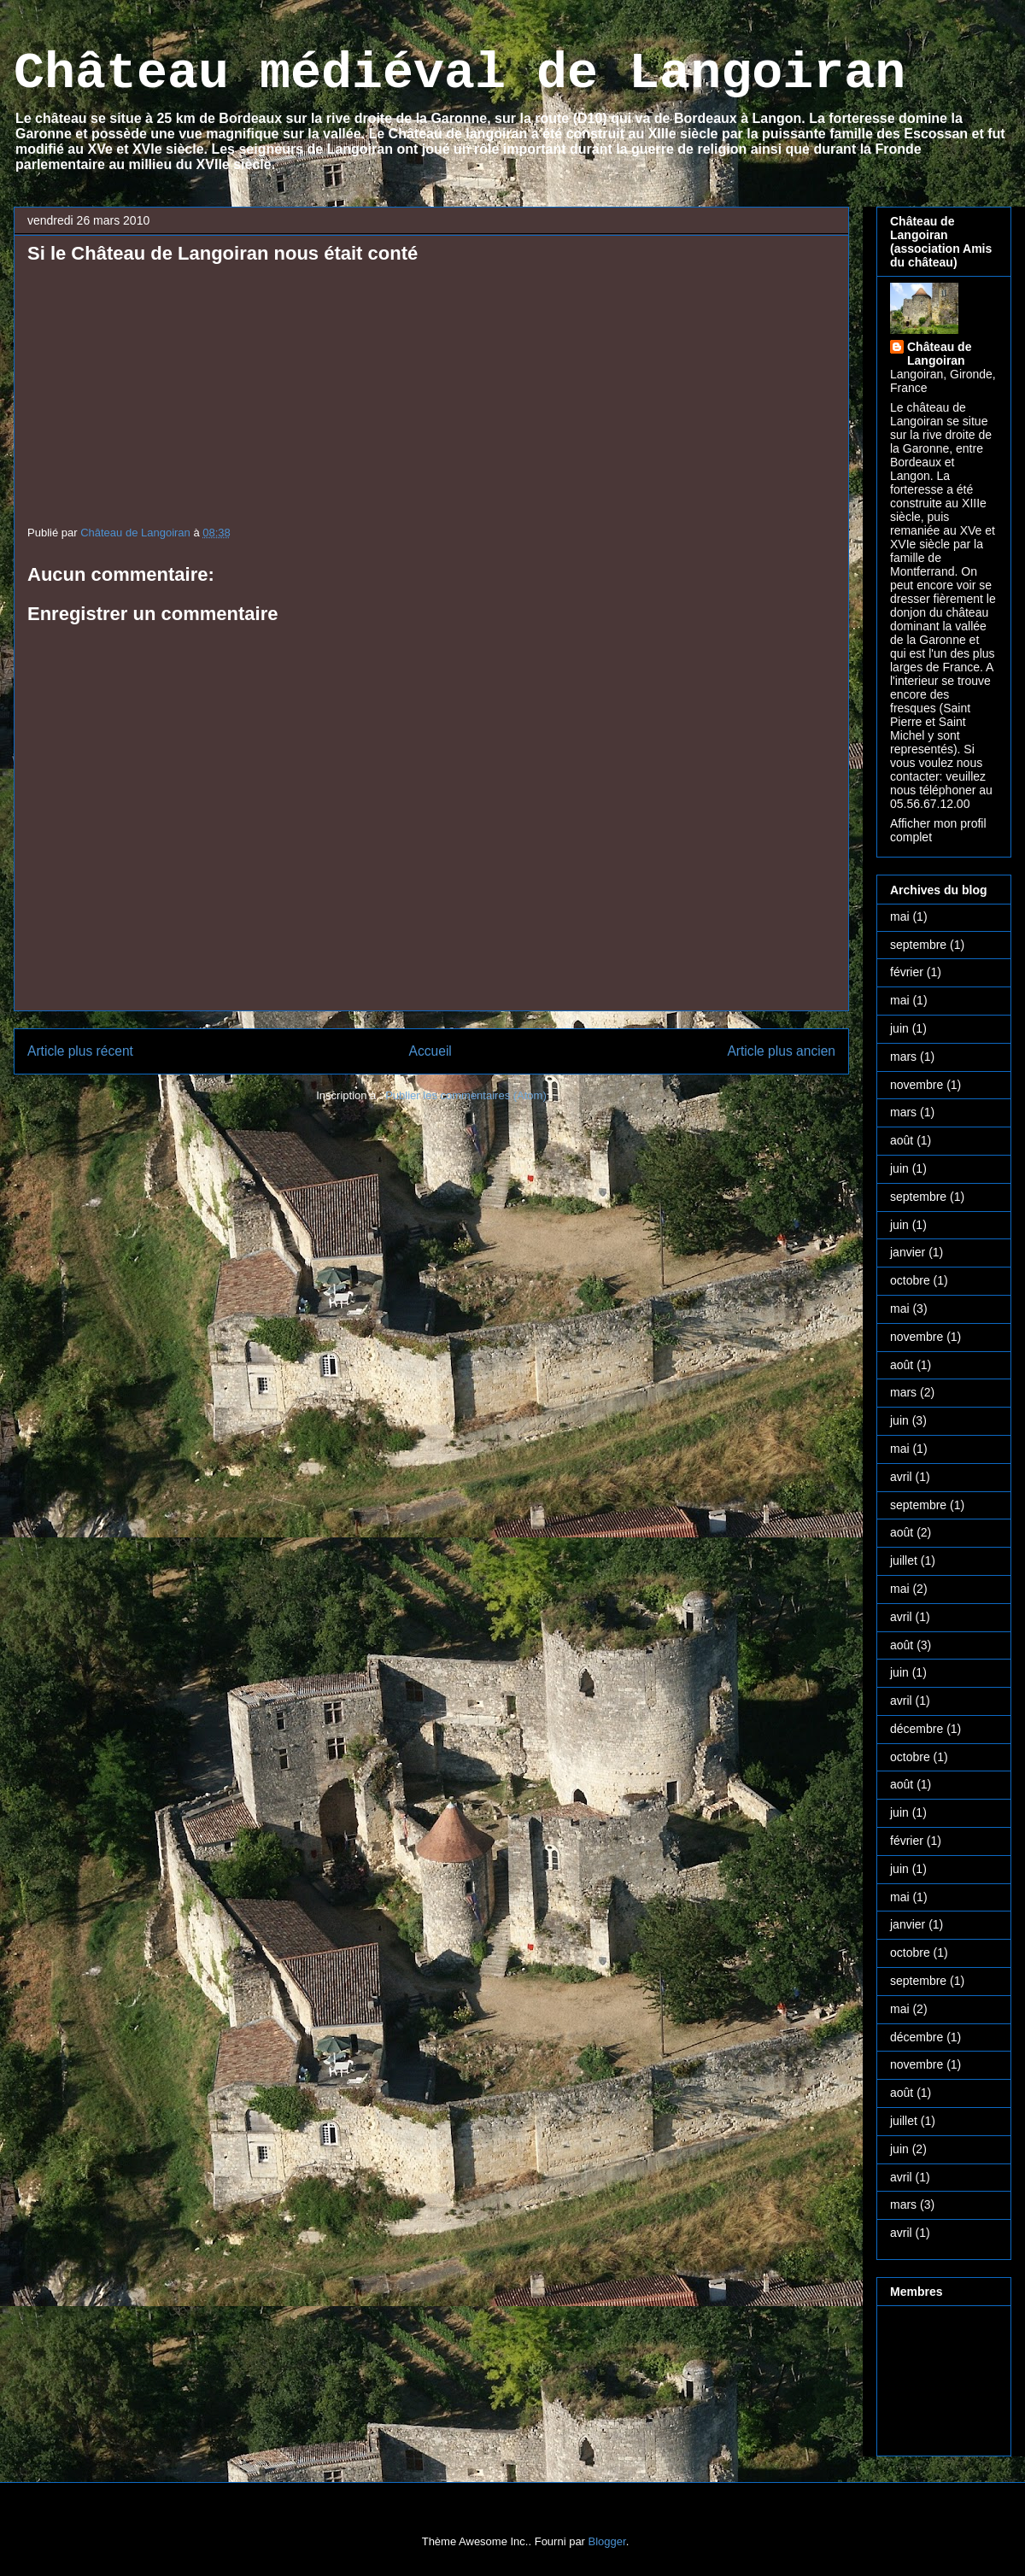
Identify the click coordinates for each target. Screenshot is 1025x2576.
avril (901, 1477)
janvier (907, 1252)
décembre (916, 1729)
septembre (918, 944)
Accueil (430, 1051)
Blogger (607, 2541)
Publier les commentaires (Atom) (466, 1095)
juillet (903, 1560)
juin (899, 1028)
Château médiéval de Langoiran (459, 73)
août (901, 1140)
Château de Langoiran (939, 353)
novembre (916, 1085)
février (906, 972)
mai (900, 916)
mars (903, 1056)
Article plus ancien (781, 1051)
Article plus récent (80, 1051)
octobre (910, 1280)
